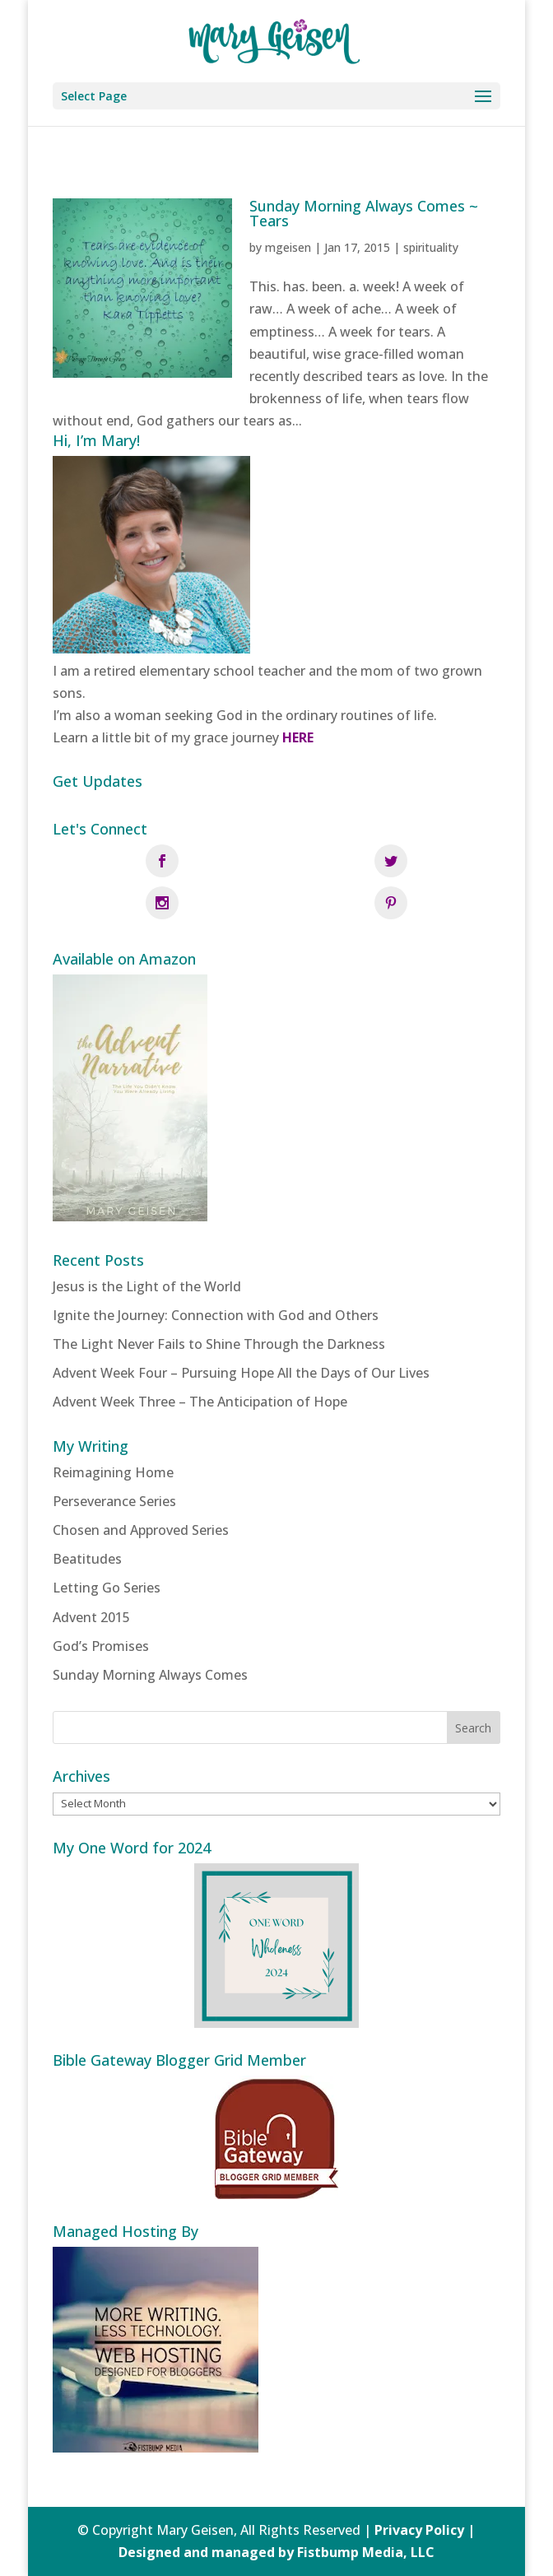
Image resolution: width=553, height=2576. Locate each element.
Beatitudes (87, 1559)
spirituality (430, 247)
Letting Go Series (106, 1588)
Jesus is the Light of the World (147, 1286)
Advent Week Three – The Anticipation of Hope (200, 1402)
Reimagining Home (113, 1472)
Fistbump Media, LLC (365, 2552)
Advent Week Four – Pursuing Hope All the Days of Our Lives (241, 1373)
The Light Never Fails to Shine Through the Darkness (219, 1344)
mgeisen (288, 247)
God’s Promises (101, 1646)
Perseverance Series (114, 1501)
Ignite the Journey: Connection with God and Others (216, 1315)
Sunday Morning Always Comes (150, 1675)
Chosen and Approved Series (141, 1530)
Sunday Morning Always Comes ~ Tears (363, 213)
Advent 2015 (91, 1617)
